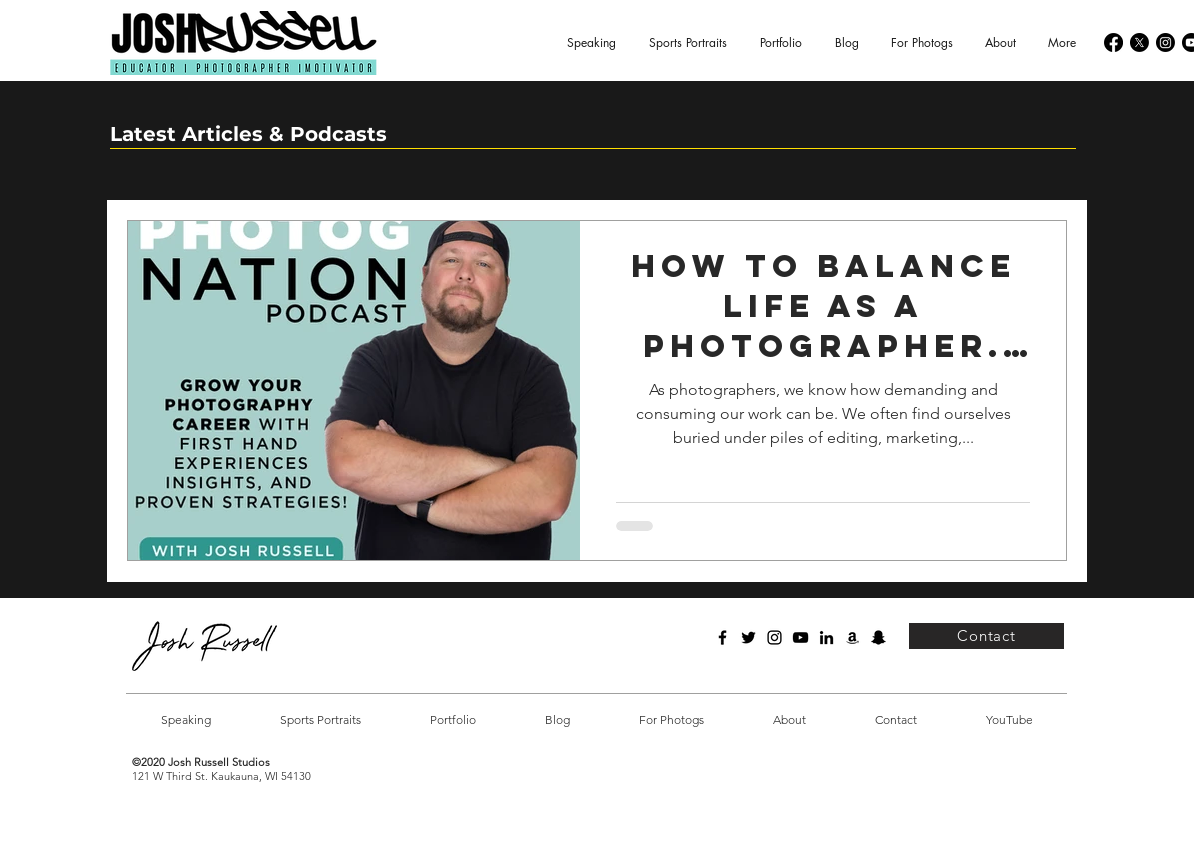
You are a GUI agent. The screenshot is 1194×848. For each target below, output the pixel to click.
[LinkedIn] (826, 637)
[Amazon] (852, 637)
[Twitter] (748, 637)
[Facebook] (1113, 42)
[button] (780, 43)
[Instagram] (1165, 42)
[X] (1139, 42)
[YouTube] (800, 637)
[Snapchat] (878, 637)
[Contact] (986, 636)
